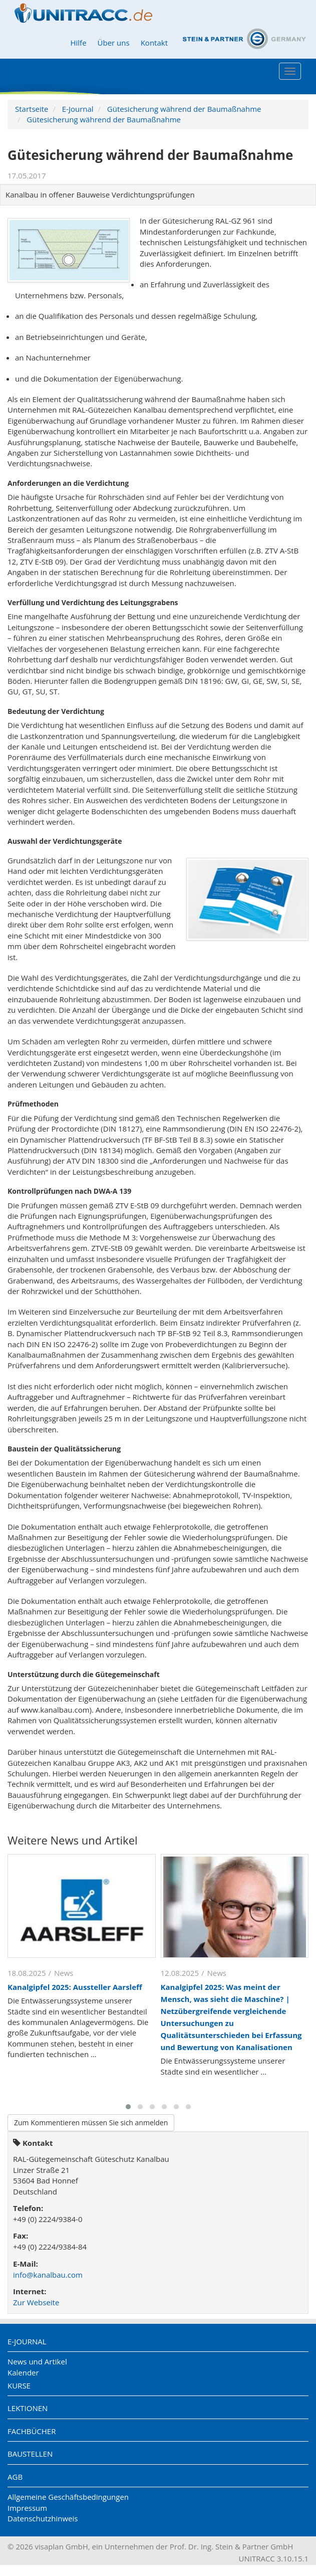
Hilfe (78, 43)
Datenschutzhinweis (43, 2518)
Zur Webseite (36, 2302)
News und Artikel (37, 2361)
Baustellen (30, 2454)
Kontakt (154, 43)
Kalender (23, 2372)
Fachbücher (32, 2431)
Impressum (27, 2508)
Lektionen (28, 2408)
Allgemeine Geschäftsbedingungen (68, 2497)
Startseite (32, 109)
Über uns (114, 43)
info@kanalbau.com (48, 2275)
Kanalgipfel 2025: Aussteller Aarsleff (75, 1987)
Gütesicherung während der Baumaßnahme (184, 109)
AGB (15, 2477)
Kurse (19, 2385)
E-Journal (78, 109)
